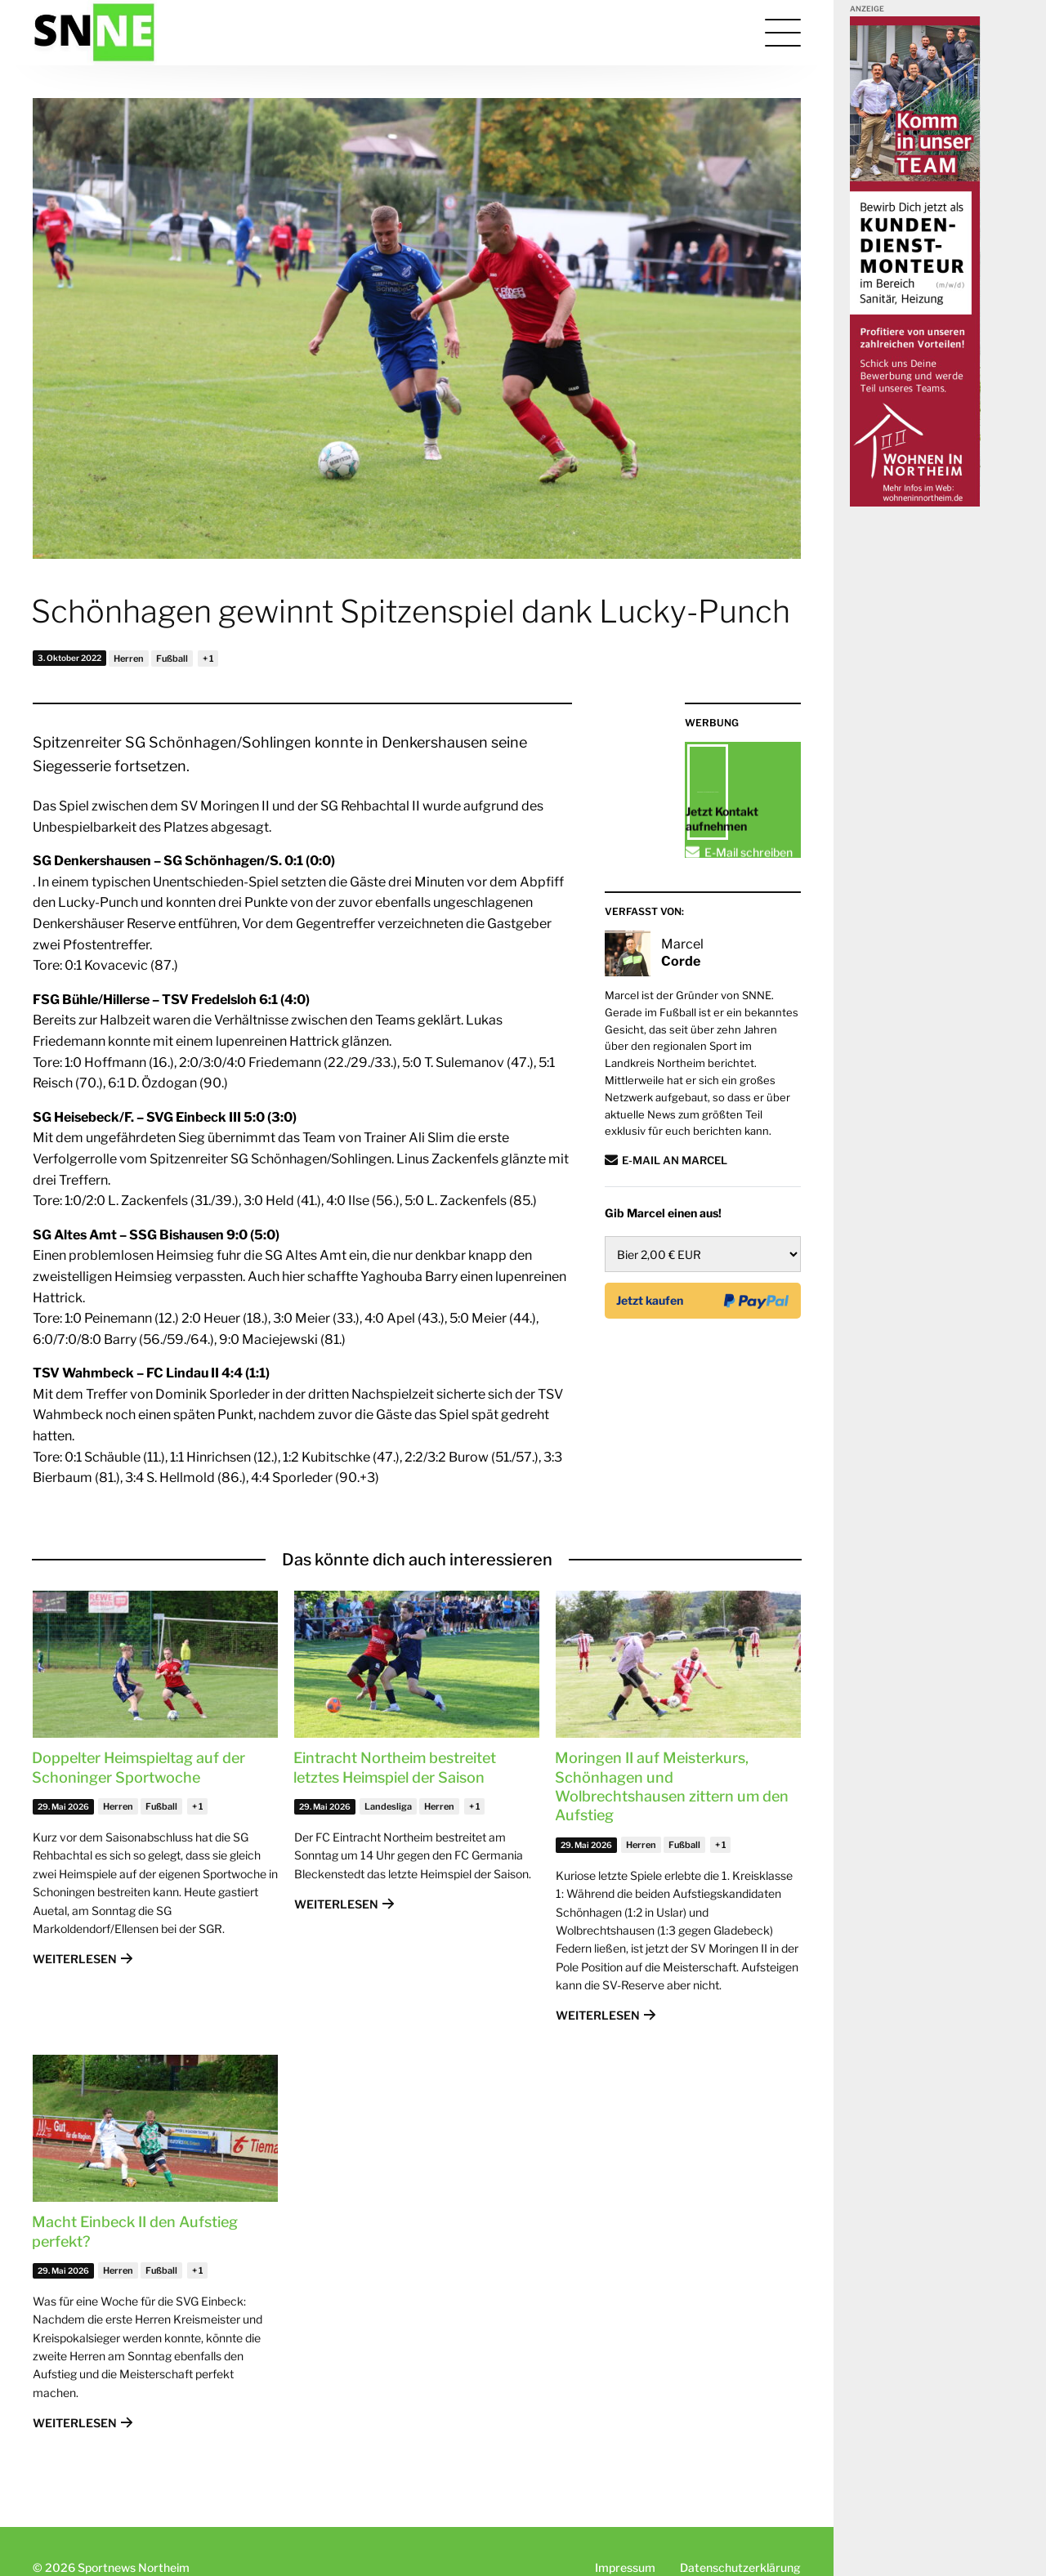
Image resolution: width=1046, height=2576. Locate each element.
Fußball (172, 658)
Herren (129, 658)
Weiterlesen (75, 1959)
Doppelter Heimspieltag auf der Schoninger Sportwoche (138, 1767)
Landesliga (388, 1806)
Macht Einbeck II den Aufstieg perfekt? (135, 2231)
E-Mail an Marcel (674, 1240)
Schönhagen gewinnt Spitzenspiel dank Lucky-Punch (410, 611)
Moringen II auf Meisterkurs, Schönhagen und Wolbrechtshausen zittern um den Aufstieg (672, 1786)
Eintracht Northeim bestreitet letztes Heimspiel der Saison (394, 1767)
